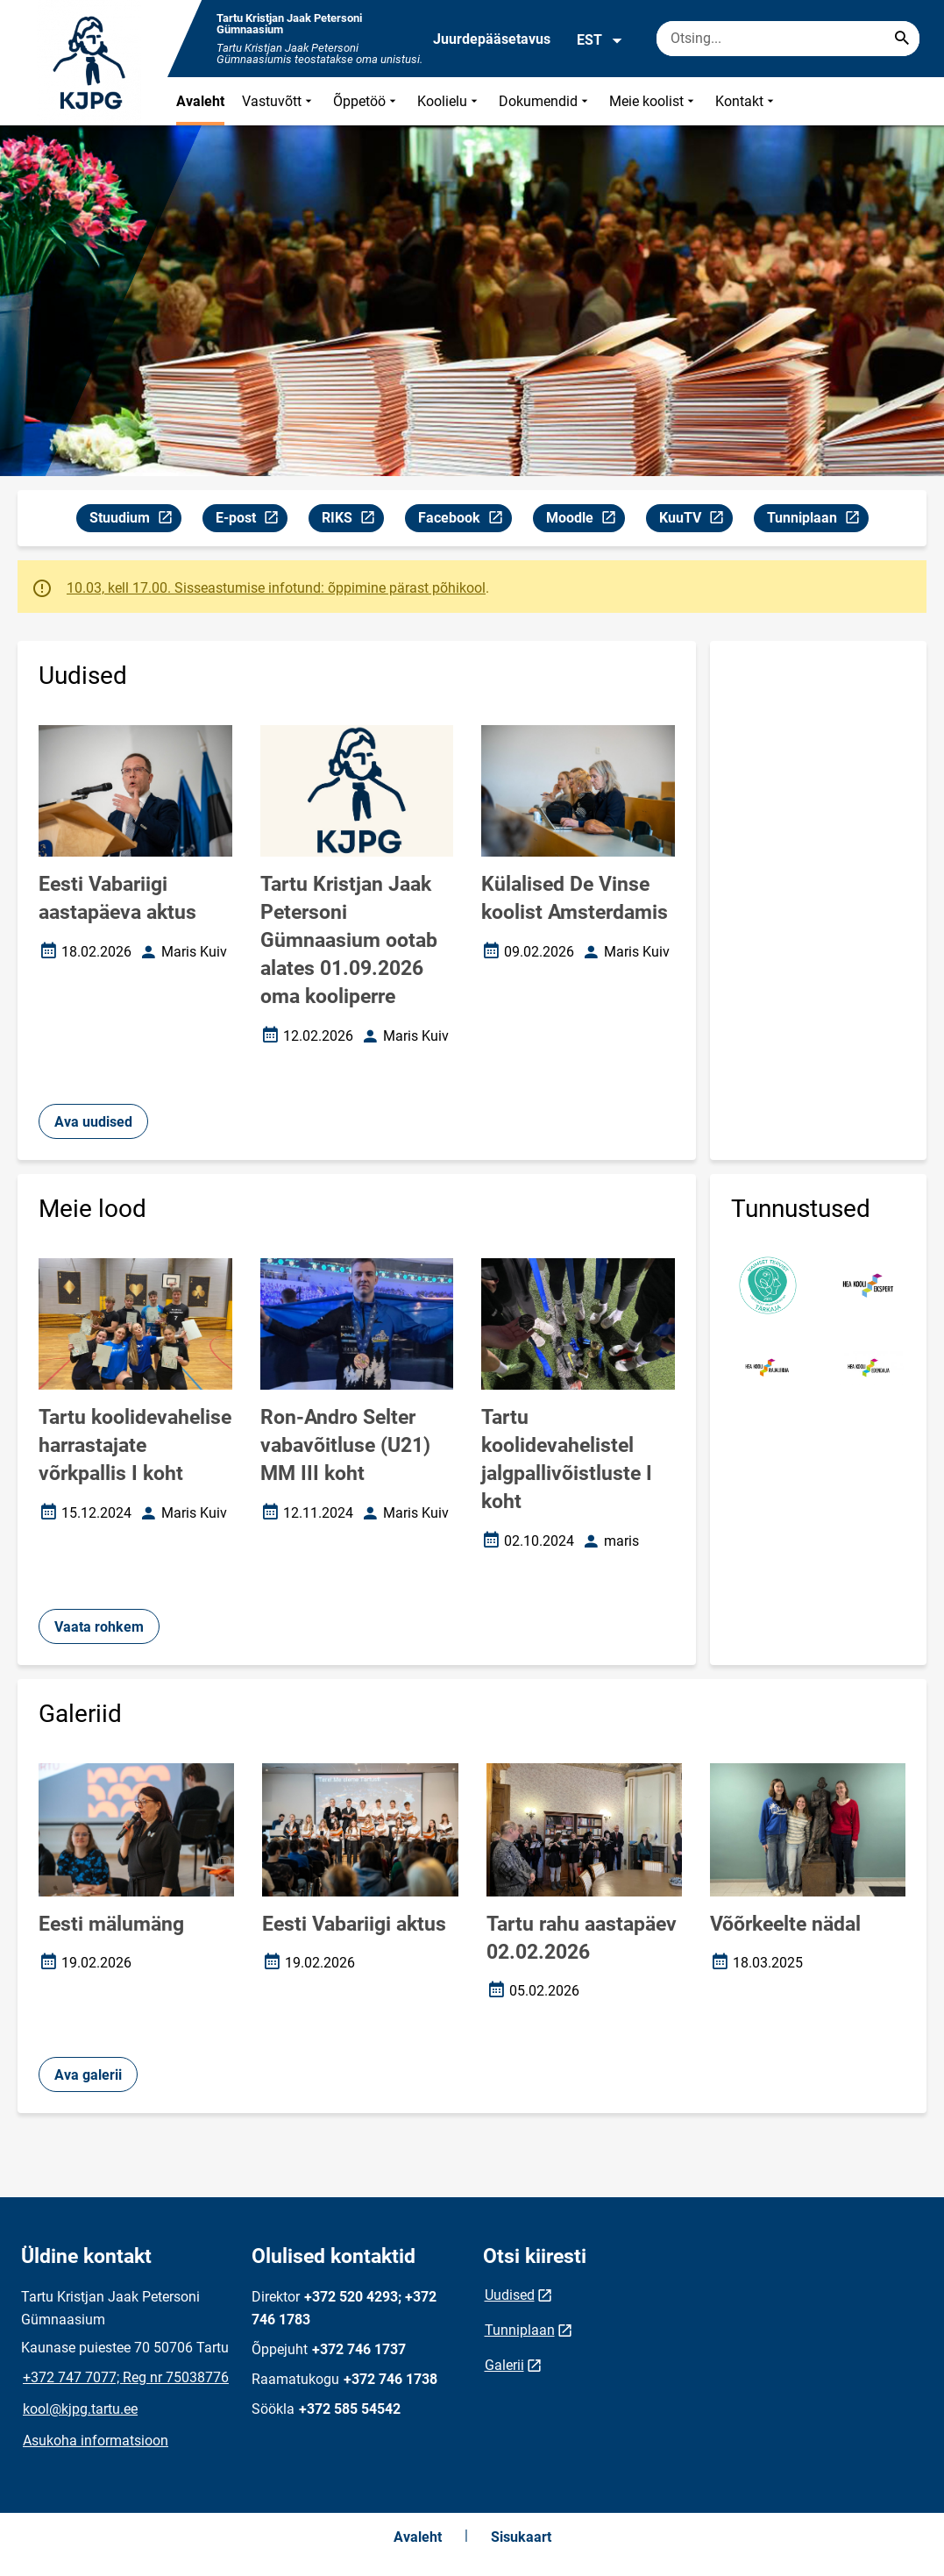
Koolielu (449, 101)
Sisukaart (521, 2537)
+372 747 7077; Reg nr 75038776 (126, 2377)
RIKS (352, 520)
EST (600, 40)
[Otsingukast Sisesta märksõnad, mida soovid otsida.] (788, 38)
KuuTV (695, 520)
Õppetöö (366, 101)
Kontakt (746, 101)
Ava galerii (88, 2075)
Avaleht (200, 101)
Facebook (464, 520)
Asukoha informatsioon (95, 2440)
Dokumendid (545, 101)
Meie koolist (653, 101)
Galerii (504, 2365)
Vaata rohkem (99, 1627)
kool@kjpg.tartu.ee (80, 2409)
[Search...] (902, 38)
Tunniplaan (817, 520)
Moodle (585, 520)
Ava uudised (93, 1122)
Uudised (510, 2295)
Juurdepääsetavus (491, 39)
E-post (251, 520)
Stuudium (135, 520)
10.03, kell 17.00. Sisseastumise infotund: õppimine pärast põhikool (276, 588)
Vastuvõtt (279, 101)
